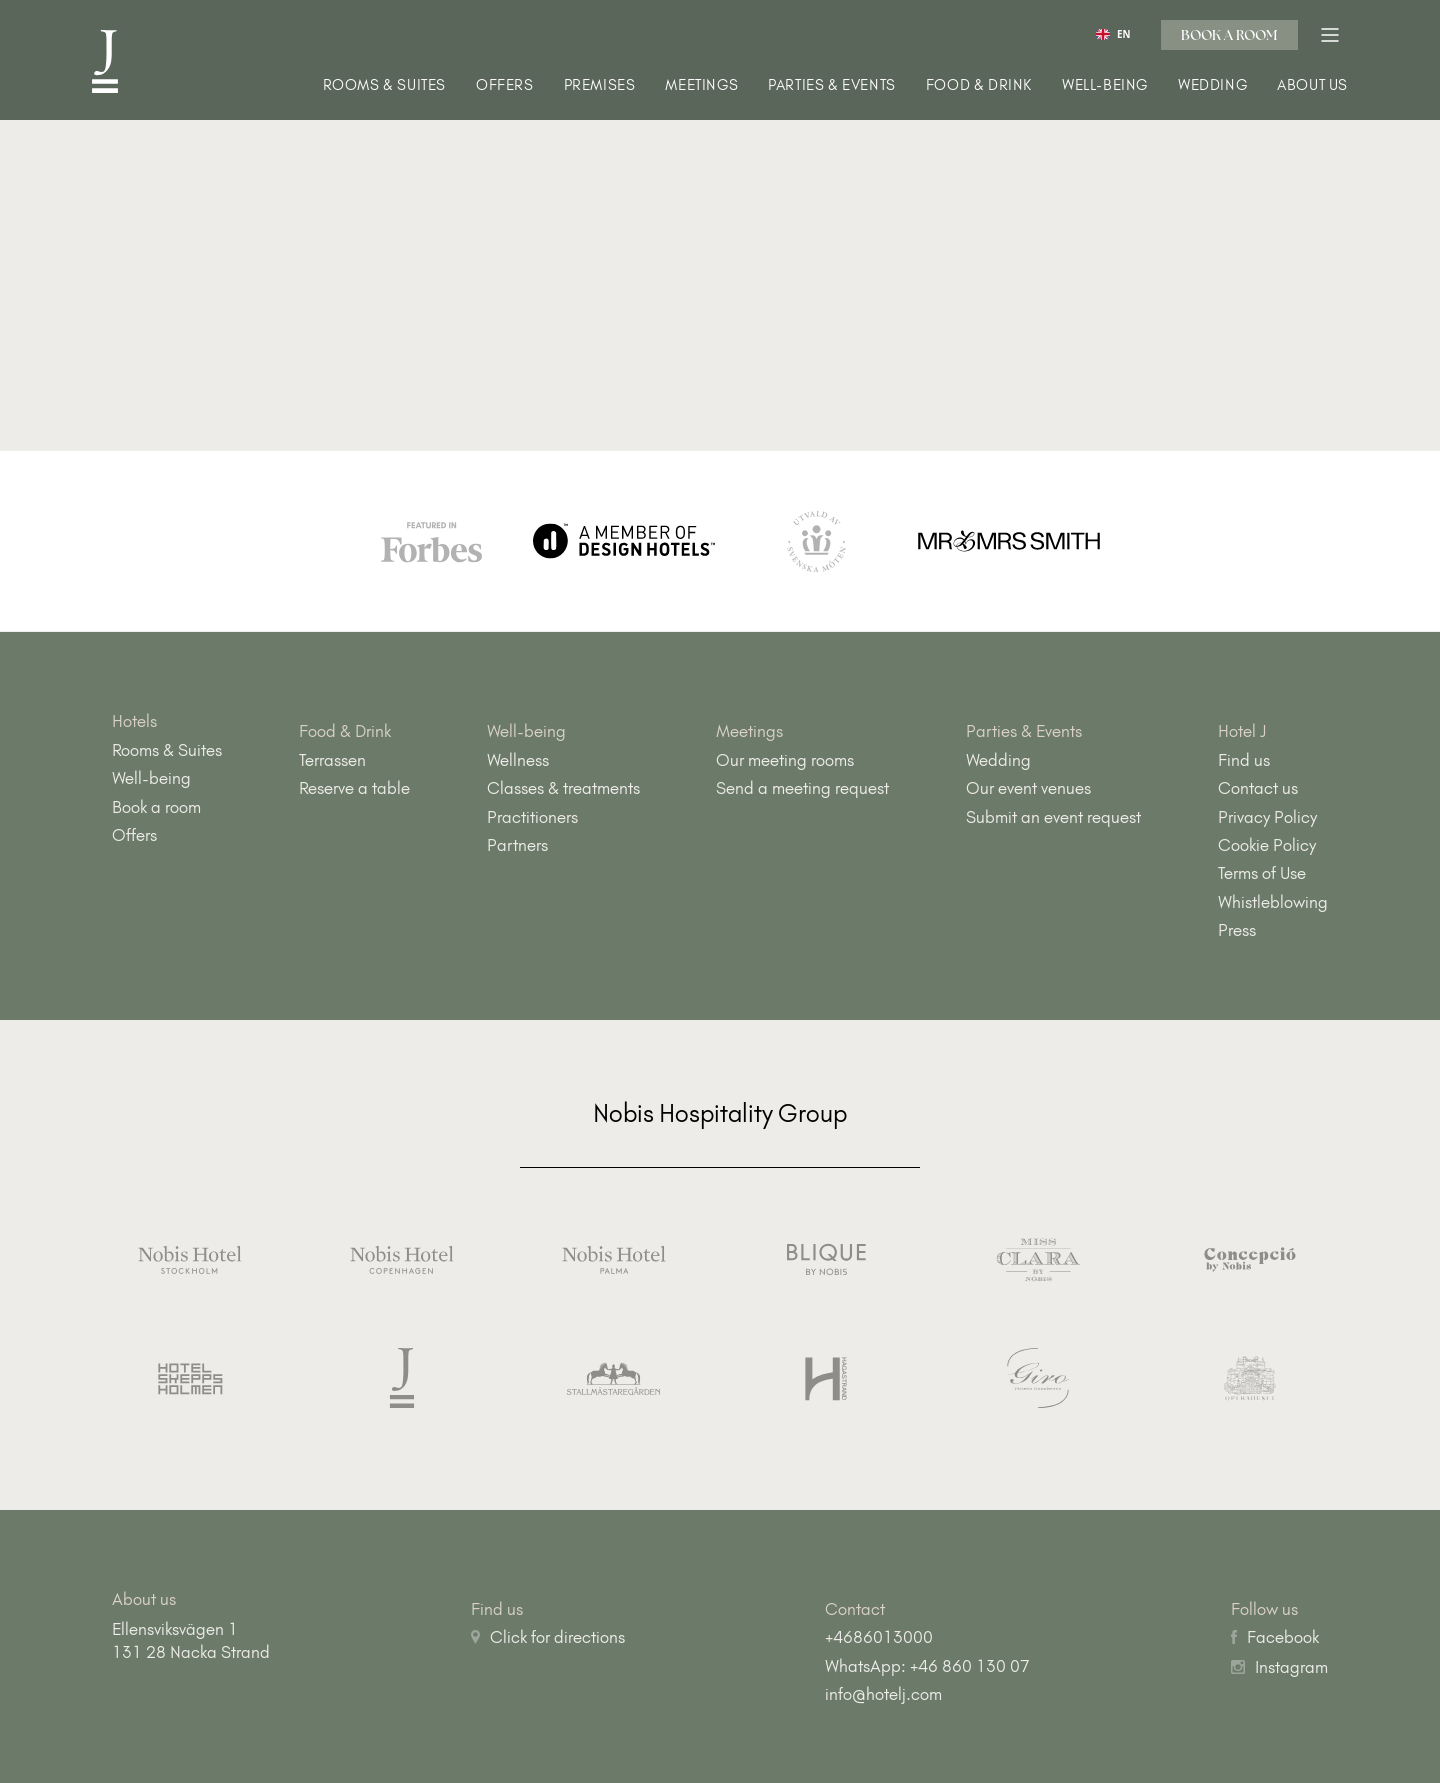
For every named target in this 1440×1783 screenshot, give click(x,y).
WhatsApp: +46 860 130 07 (927, 1666)
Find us (1244, 760)
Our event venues (1028, 788)
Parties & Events (832, 85)
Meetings (701, 85)
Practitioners (532, 817)
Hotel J (1242, 731)
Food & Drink (979, 85)
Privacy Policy (1267, 817)
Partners (517, 845)
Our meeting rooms (785, 760)
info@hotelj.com (883, 1694)
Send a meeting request (802, 788)
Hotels (134, 721)
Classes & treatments (563, 788)
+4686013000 (879, 1637)
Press (1237, 930)
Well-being (1105, 85)
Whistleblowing (1273, 902)
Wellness (518, 760)
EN (1113, 34)
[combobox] (1113, 34)
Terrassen (332, 760)
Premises (600, 85)
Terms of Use (1262, 873)
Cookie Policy (1267, 845)
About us (1312, 85)
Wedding (1212, 85)
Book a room (1229, 35)
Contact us (1258, 788)
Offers (505, 85)
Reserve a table (354, 788)
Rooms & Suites (384, 85)
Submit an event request (1053, 817)
